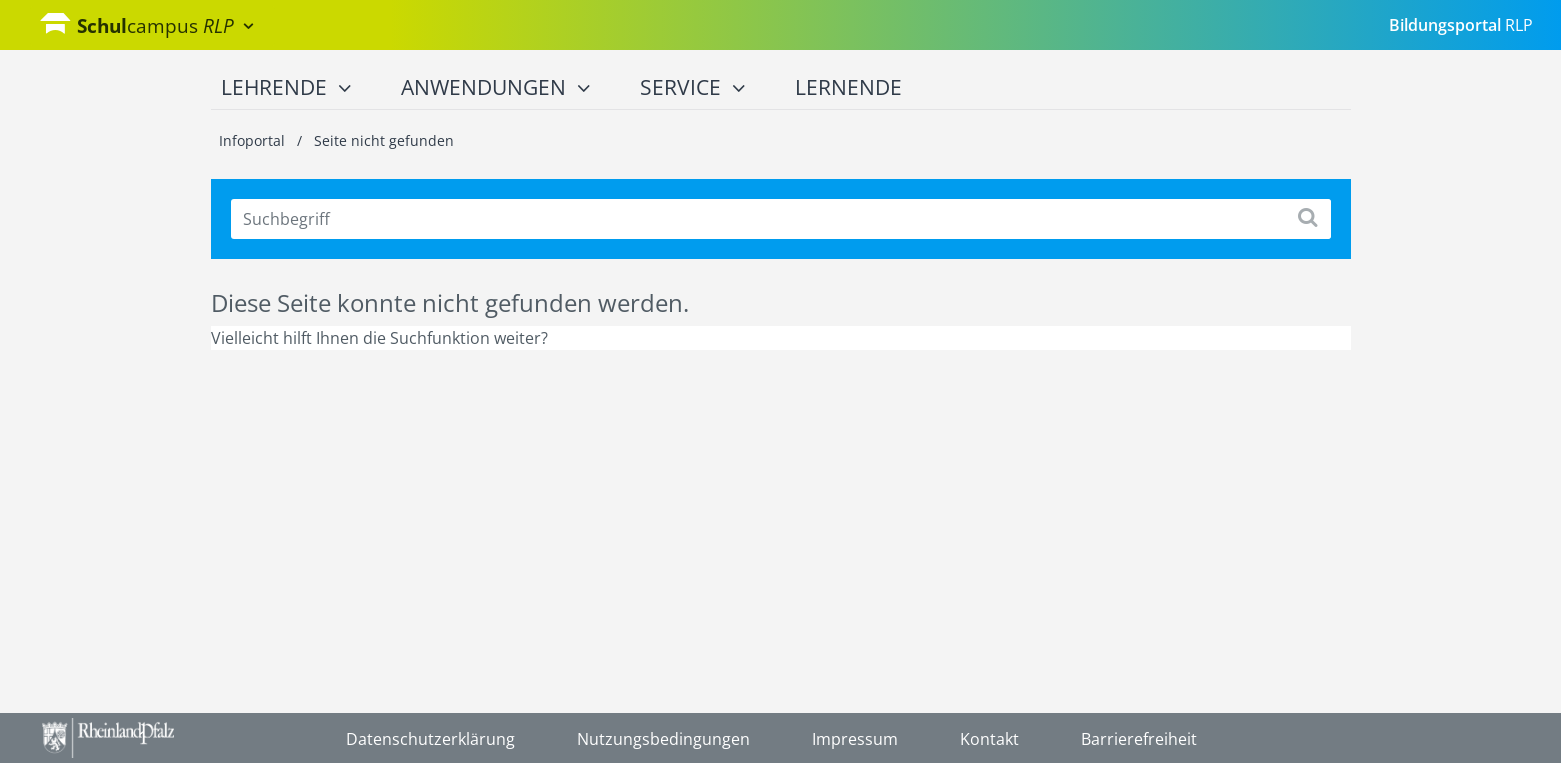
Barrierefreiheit (1139, 739)
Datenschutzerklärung (430, 739)
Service (692, 87)
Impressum (855, 739)
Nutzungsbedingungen (663, 739)
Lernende (848, 87)
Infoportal (254, 140)
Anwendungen (495, 87)
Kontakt (989, 739)
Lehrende (286, 87)
